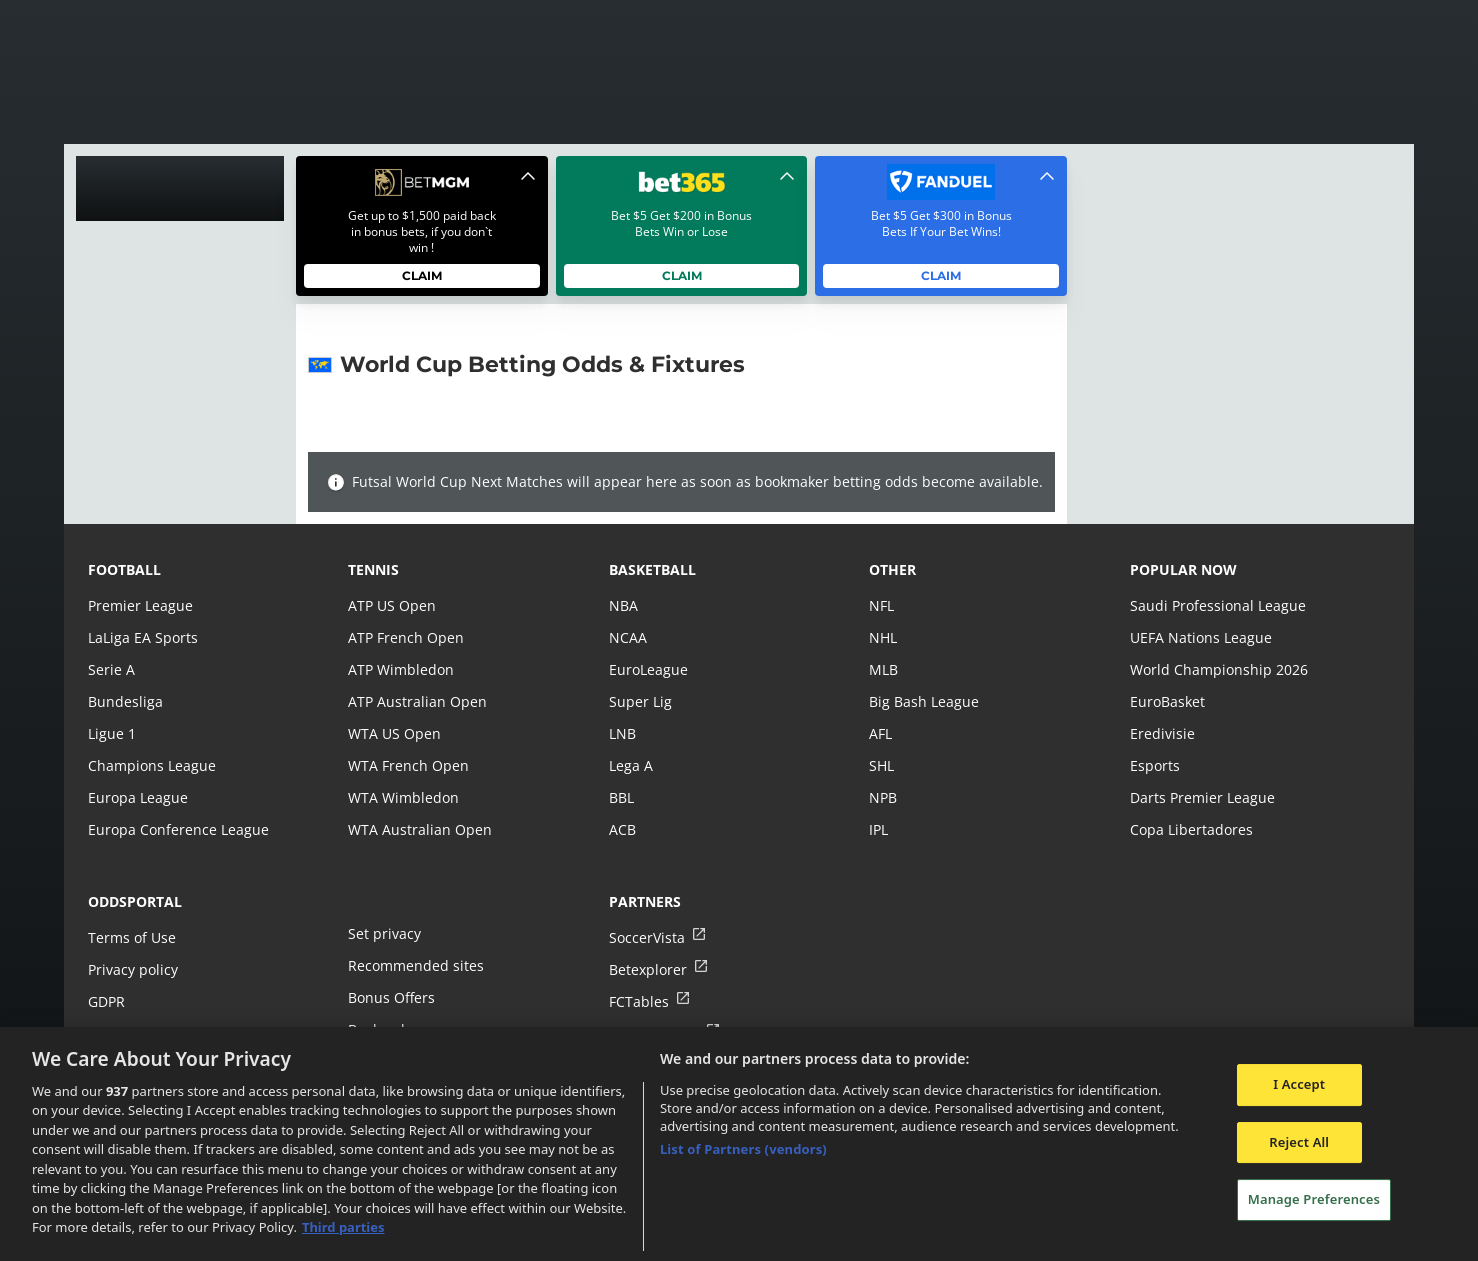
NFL (881, 605)
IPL (879, 829)
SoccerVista (646, 937)
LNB (622, 733)
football (124, 569)
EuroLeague (648, 669)
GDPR (106, 1001)
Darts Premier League (1201, 797)
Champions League (150, 765)
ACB (622, 829)
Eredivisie (1161, 733)
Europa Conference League (176, 829)
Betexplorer (647, 969)
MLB (883, 669)
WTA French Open (406, 765)
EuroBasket (1167, 701)
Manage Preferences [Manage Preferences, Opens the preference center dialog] (1314, 1199)
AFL (880, 733)
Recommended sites (414, 965)
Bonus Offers (391, 997)
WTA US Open (393, 733)
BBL (621, 797)
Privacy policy (132, 969)
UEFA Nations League (1199, 637)
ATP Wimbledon (400, 669)
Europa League (137, 797)
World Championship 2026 (1216, 669)
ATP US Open (391, 605)
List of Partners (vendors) (743, 1149)
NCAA (627, 637)
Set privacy (383, 933)
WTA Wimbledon (402, 797)
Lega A (630, 765)
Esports (1154, 765)
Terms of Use (131, 937)
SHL (881, 765)
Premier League (139, 605)
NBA (623, 605)
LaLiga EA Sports (141, 637)
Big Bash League (922, 701)
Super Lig (639, 701)
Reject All (1299, 1142)
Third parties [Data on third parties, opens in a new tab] (343, 1227)
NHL (883, 637)
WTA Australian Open (417, 829)
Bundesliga (124, 701)
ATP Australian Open (415, 701)
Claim (422, 275)
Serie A (110, 669)
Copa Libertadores (1190, 829)
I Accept (1299, 1084)
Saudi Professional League (1215, 605)
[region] (739, 1144)
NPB (883, 797)
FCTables (638, 1001)
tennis (373, 569)
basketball (652, 569)
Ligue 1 (111, 733)
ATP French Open (404, 637)
